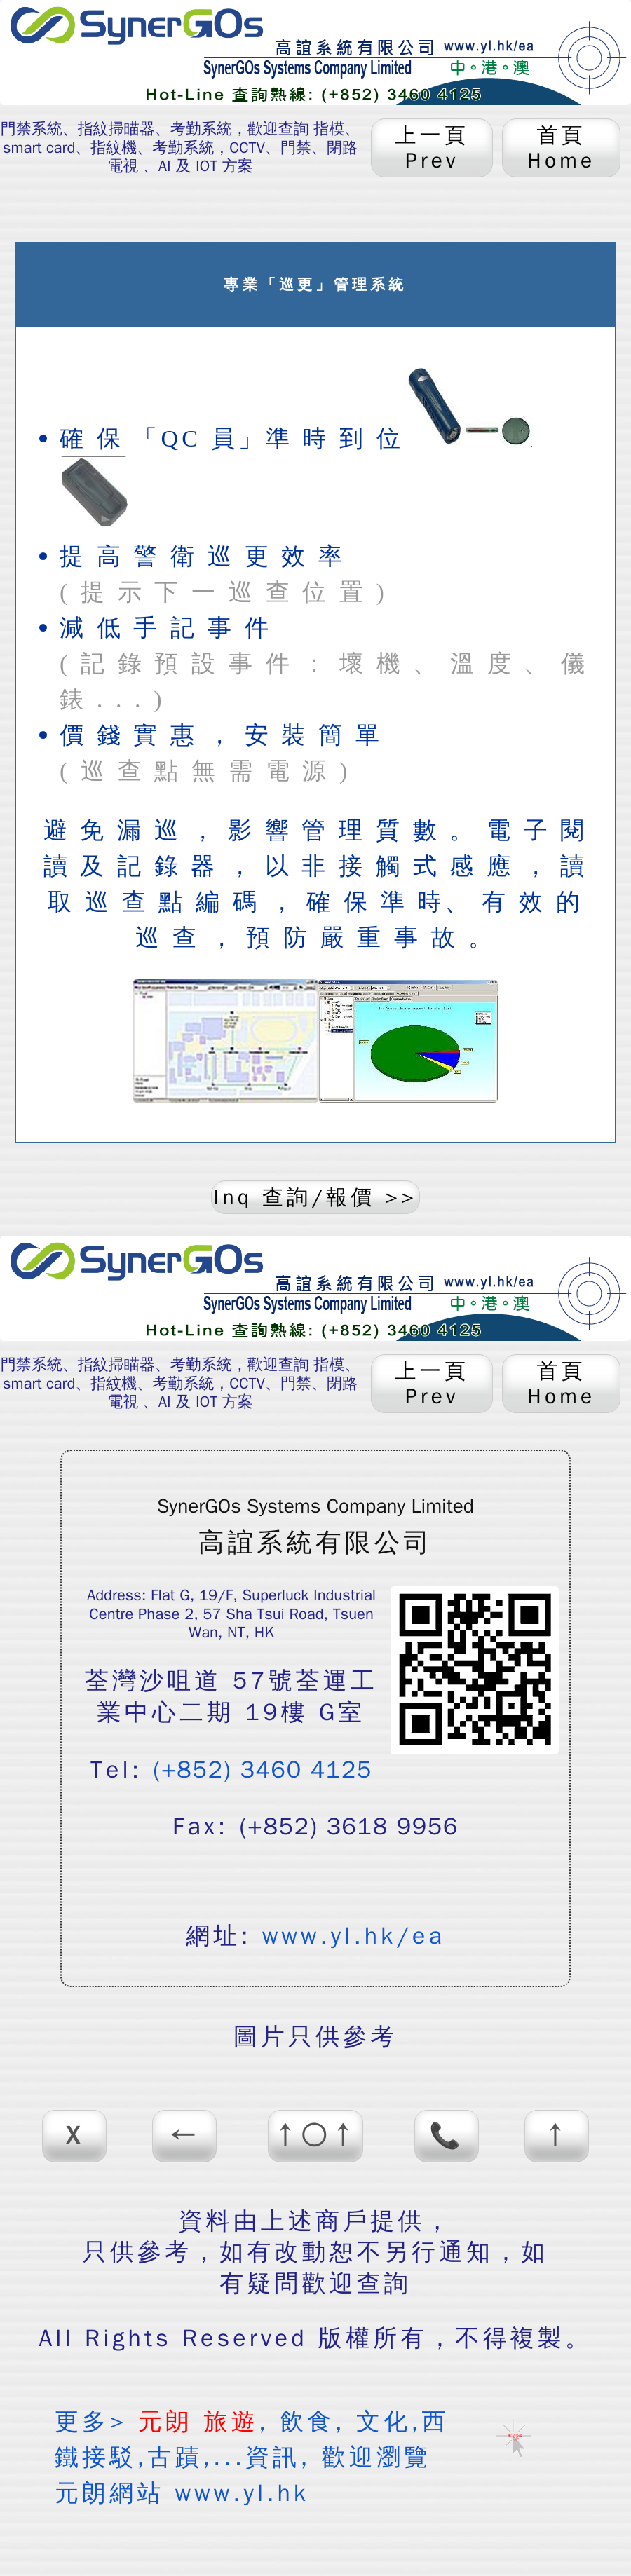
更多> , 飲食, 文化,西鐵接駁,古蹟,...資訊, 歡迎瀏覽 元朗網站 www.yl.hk (252, 2457)
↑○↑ (315, 2136)
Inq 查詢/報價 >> (316, 1197)
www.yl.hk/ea (353, 1936)
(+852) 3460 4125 (262, 1769)
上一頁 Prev (431, 148)
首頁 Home (561, 148)
